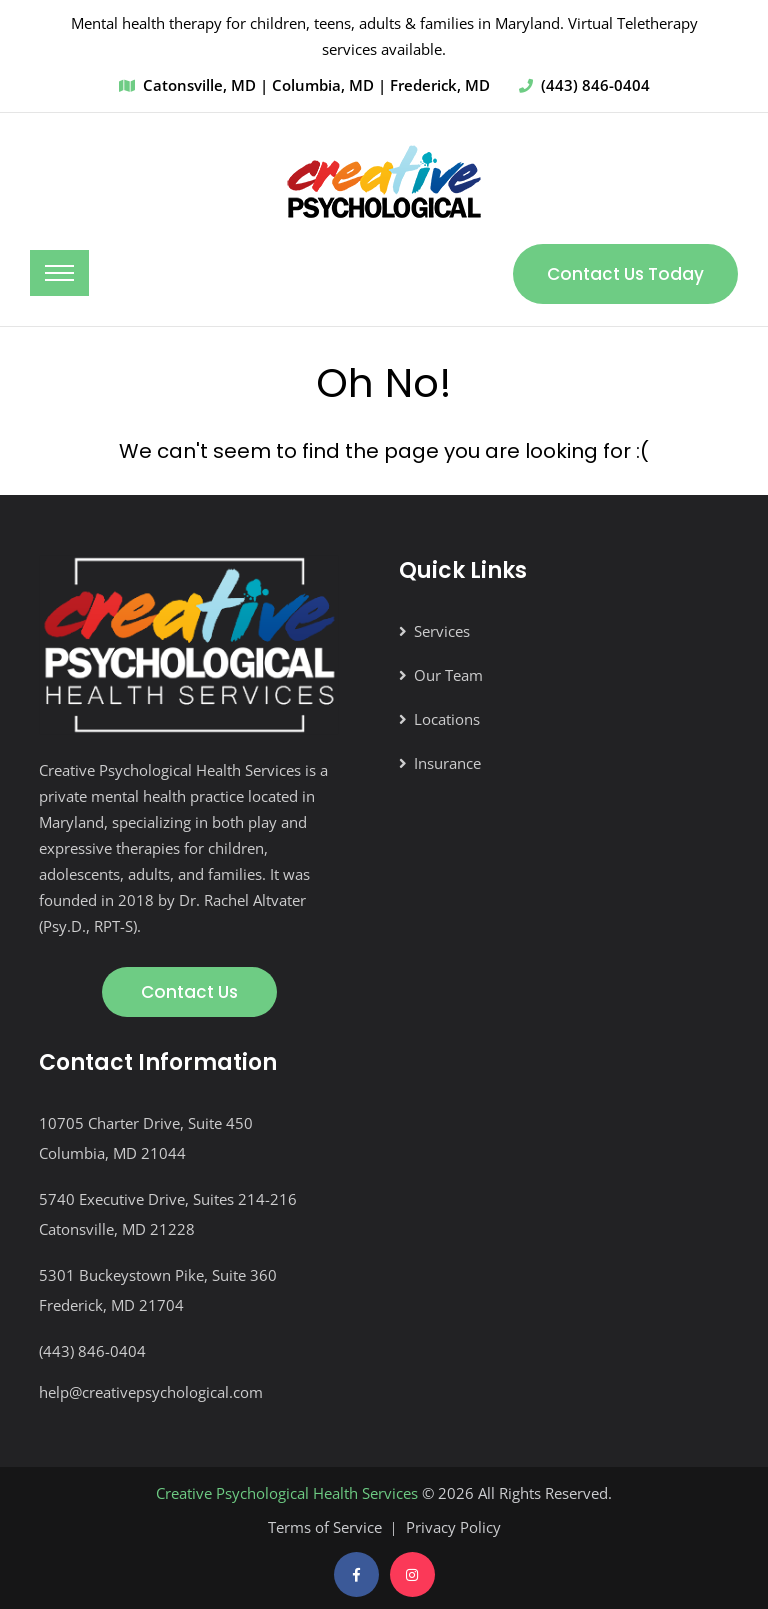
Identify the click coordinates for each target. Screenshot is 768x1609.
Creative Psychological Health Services (287, 1493)
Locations (447, 719)
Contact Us (189, 992)
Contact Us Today (625, 274)
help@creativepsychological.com (151, 1392)
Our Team (448, 675)
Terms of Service (325, 1527)
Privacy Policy (453, 1527)
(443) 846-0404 (595, 85)
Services (442, 631)
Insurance (447, 763)
